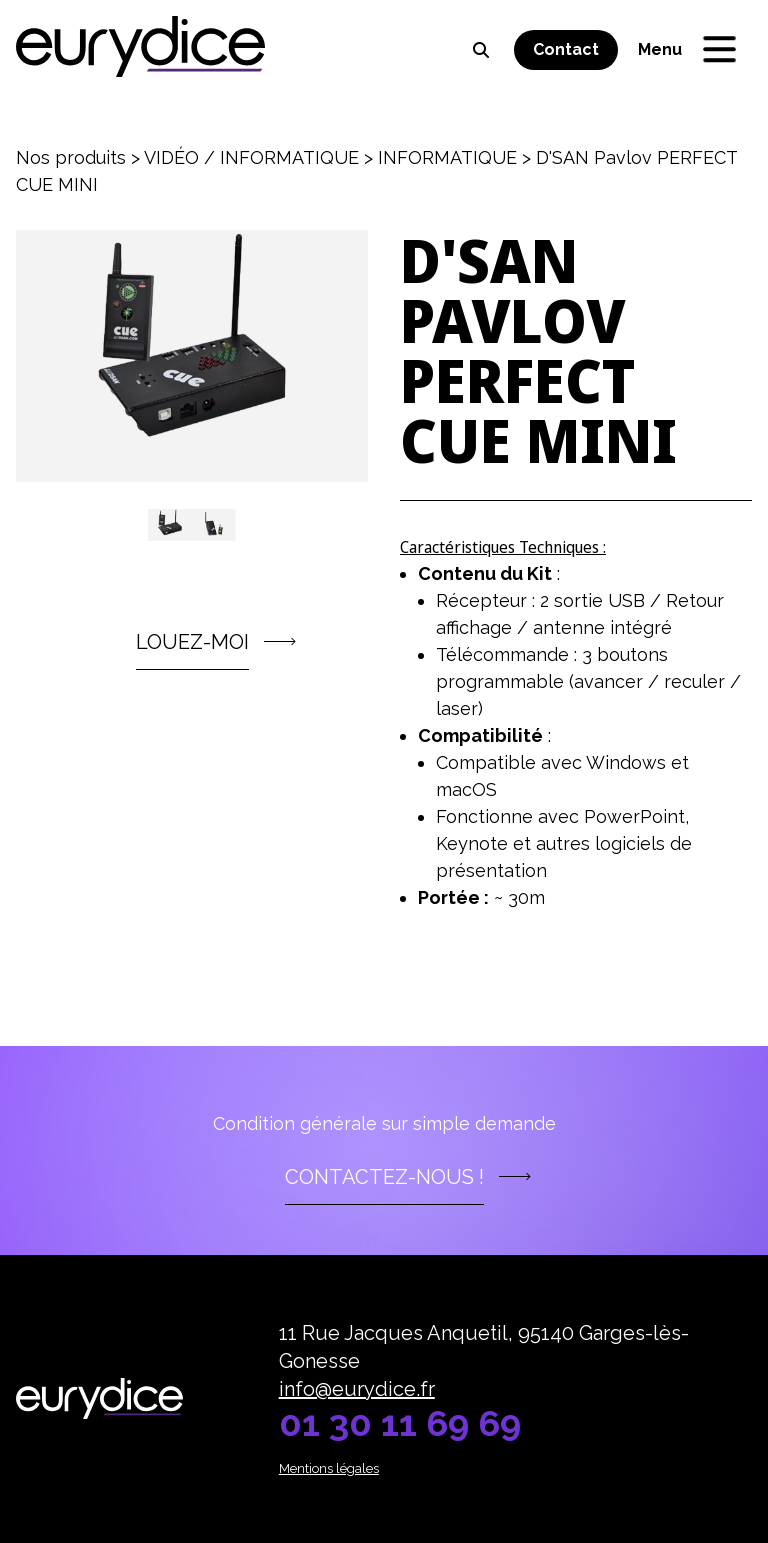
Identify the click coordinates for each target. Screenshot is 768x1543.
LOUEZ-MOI (192, 642)
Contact (566, 49)
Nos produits (71, 157)
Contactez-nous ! (384, 1177)
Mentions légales (329, 1468)
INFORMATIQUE (447, 157)
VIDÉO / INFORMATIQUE (251, 157)
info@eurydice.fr (357, 1389)
